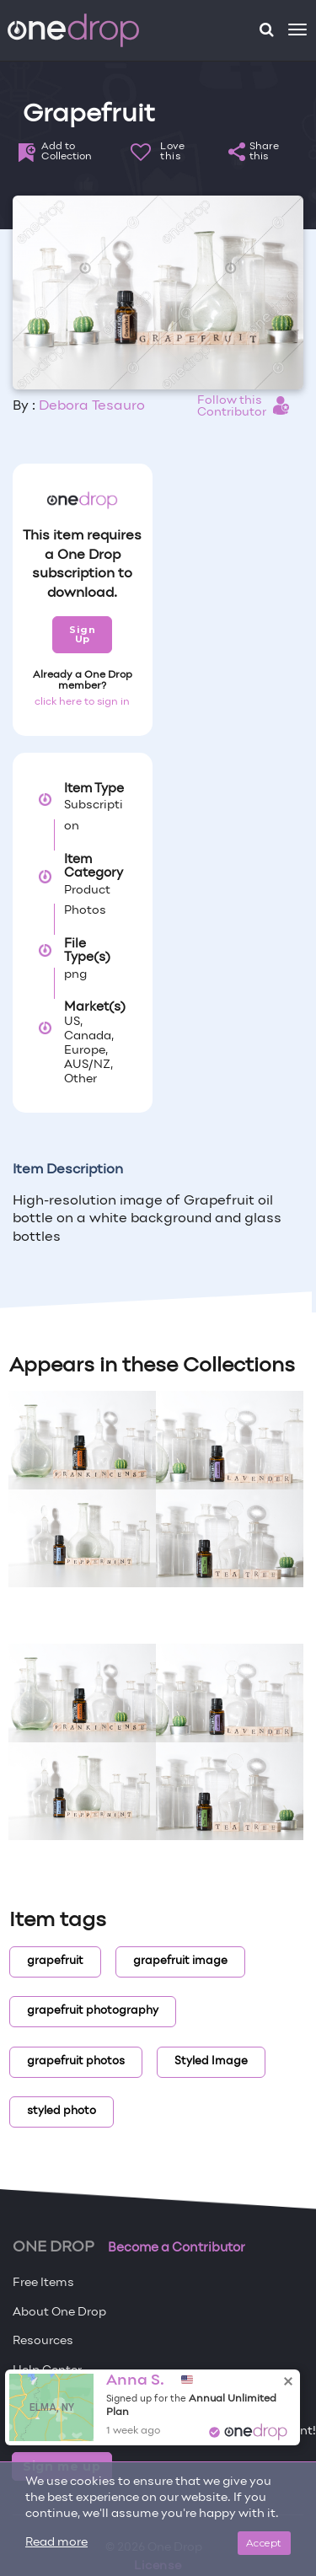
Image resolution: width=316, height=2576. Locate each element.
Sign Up (82, 634)
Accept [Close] (264, 2542)
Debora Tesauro (92, 406)
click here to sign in (82, 702)
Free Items (43, 2283)
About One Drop (59, 2312)
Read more (56, 2542)
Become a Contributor (176, 2248)
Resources (43, 2341)
